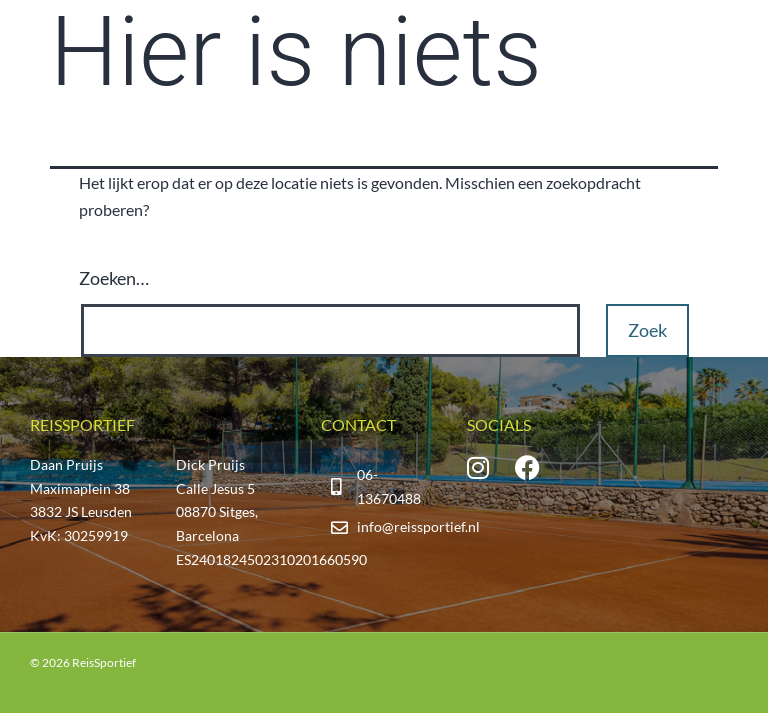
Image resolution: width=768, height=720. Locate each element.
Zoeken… (114, 278)
